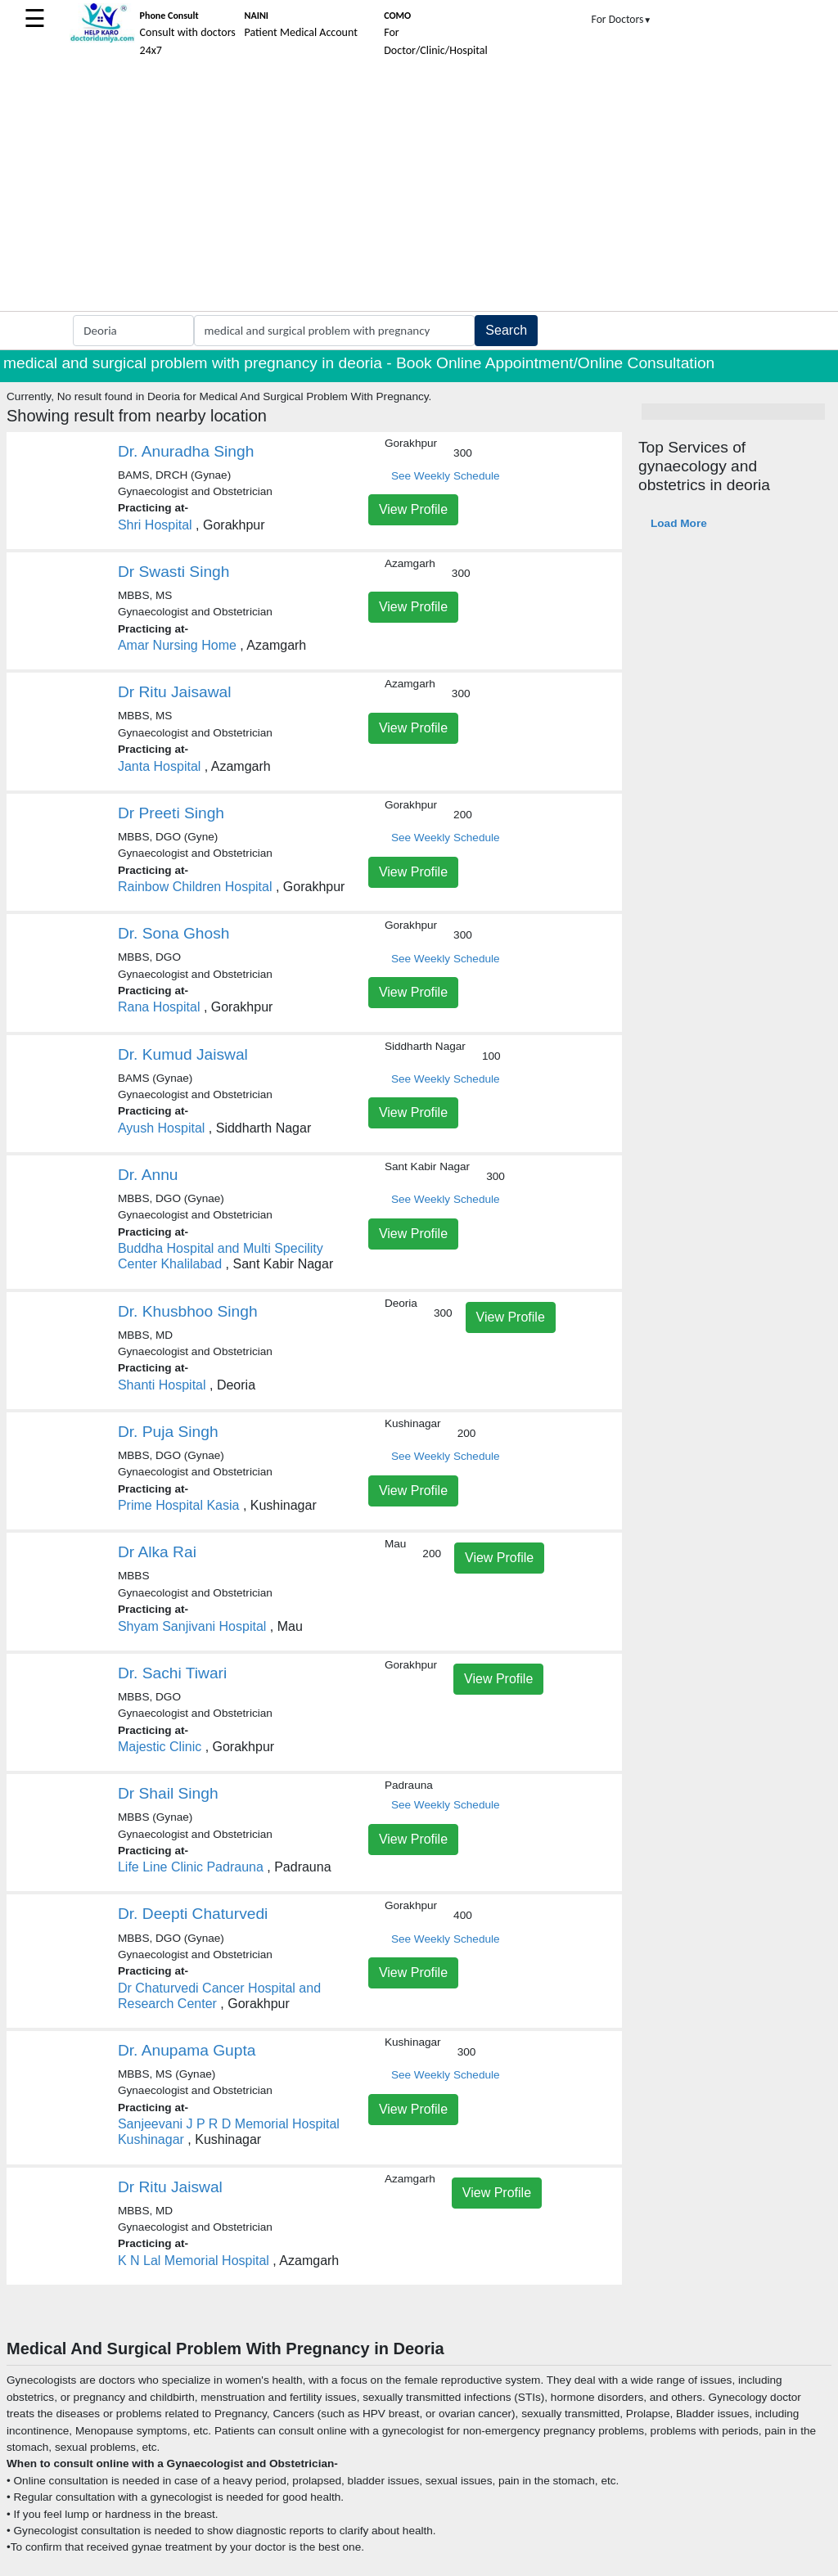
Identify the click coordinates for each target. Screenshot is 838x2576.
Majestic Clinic (159, 1747)
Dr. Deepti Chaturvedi (193, 1913)
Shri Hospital (155, 525)
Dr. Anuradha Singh (186, 451)
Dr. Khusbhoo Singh (188, 1311)
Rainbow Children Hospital (195, 887)
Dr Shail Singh (168, 1793)
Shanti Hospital (162, 1385)
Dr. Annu (148, 1174)
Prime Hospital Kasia (179, 1505)
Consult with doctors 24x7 (188, 33)
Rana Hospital (159, 1007)
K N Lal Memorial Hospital (193, 2261)
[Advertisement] (419, 188)
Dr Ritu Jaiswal (170, 2186)
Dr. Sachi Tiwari (172, 1673)
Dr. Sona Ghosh (174, 933)
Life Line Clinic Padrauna (191, 1867)
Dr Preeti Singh (171, 813)
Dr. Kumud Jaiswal (183, 1054)
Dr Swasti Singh (174, 571)
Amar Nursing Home (177, 645)
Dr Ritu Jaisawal (175, 691)
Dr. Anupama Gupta (187, 2050)
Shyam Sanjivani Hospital (192, 1626)
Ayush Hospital (161, 1128)
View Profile (413, 509)
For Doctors (622, 19)
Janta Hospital (159, 766)
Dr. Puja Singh (168, 1431)
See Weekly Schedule (445, 476)
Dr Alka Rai (157, 1551)
